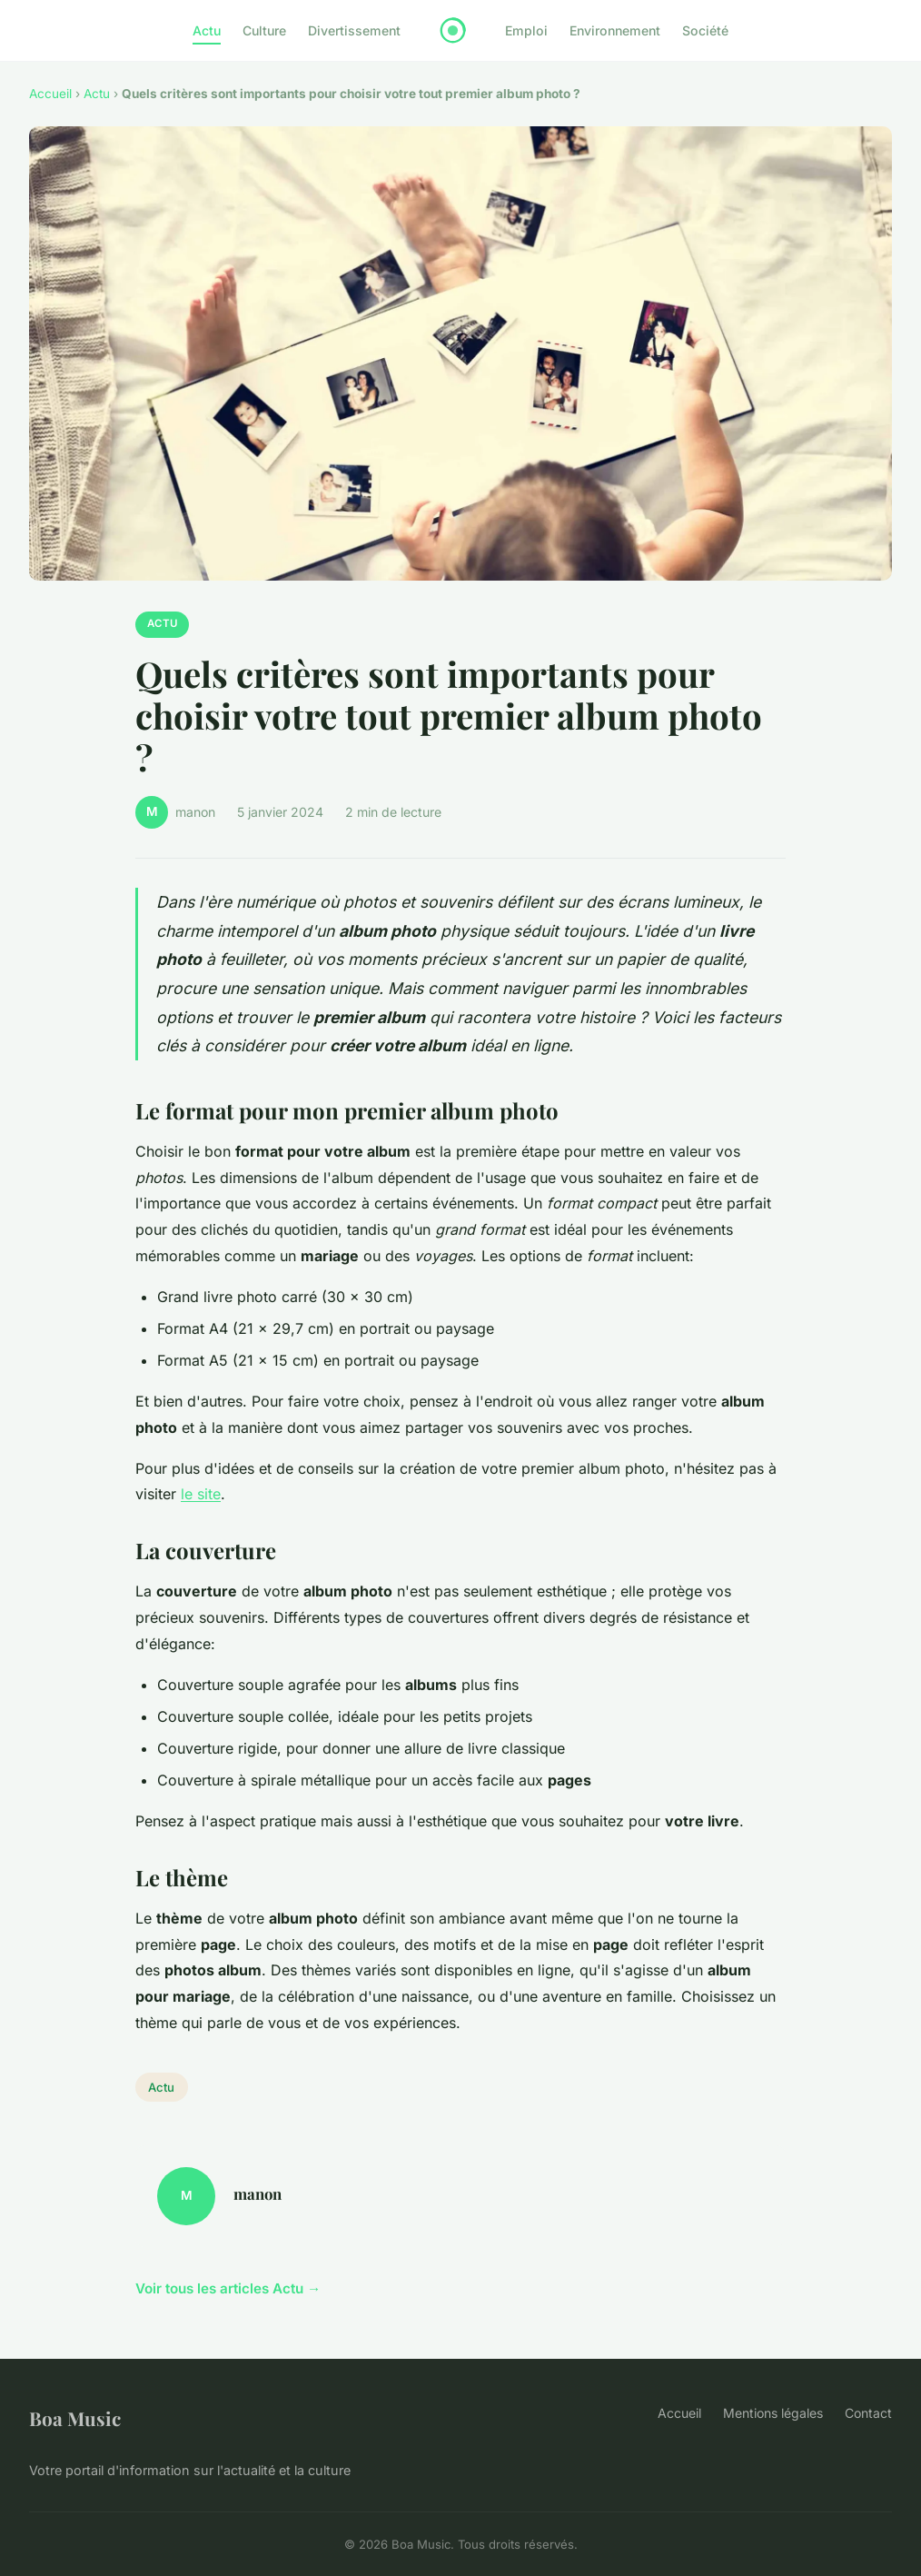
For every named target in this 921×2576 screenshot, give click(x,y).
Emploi (526, 30)
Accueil (50, 93)
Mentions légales (773, 2413)
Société (705, 30)
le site (201, 1494)
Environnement (614, 30)
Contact (868, 2413)
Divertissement (354, 30)
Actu (207, 30)
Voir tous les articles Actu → (228, 2288)
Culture (264, 30)
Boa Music (75, 2418)
